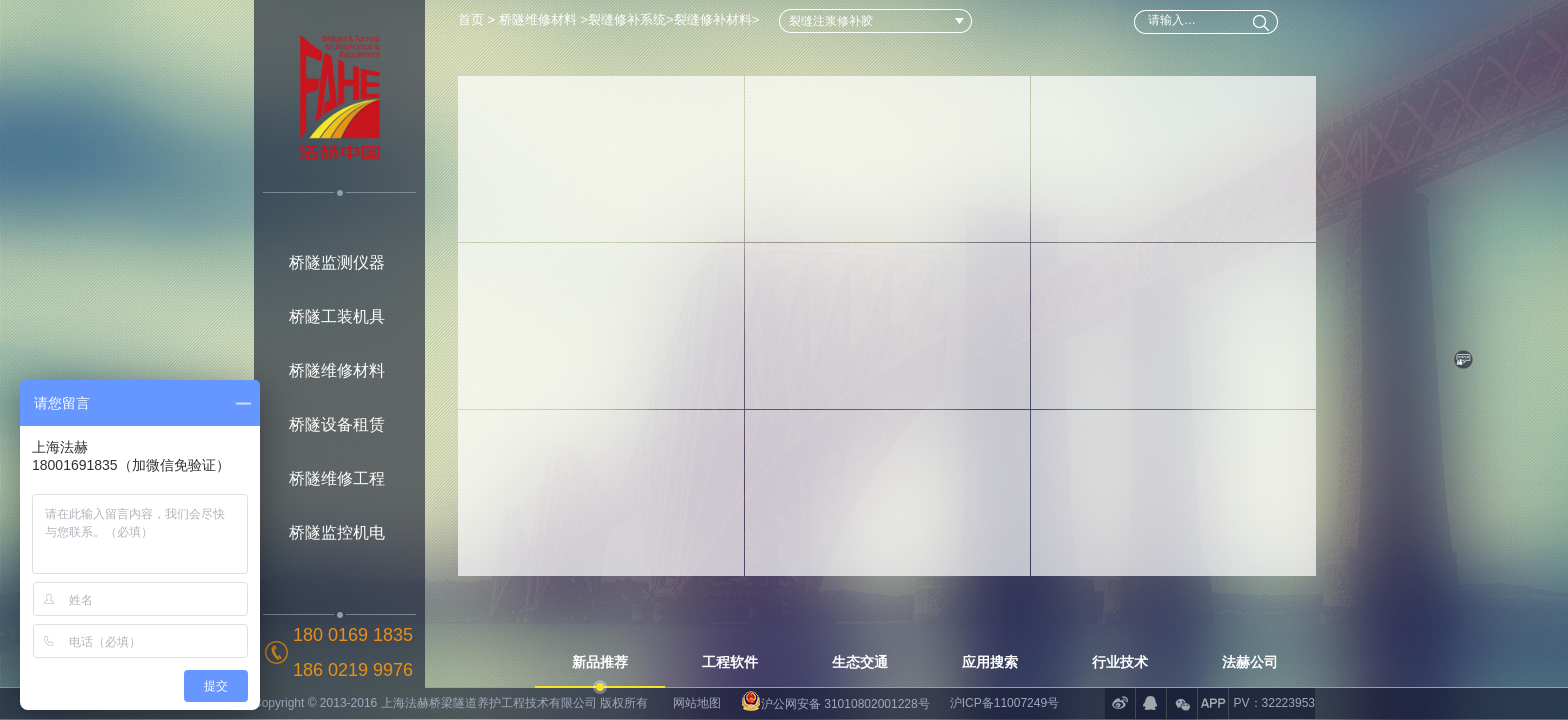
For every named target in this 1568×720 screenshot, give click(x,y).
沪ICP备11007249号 (1004, 703)
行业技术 (1120, 662)
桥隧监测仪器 (337, 262)
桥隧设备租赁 (337, 424)
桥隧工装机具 (337, 316)
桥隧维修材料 (337, 370)
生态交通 (860, 662)
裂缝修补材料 (713, 19)
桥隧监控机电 (337, 532)
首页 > (478, 19)
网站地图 (697, 703)
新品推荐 (600, 662)
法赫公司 (1250, 662)
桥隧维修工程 (337, 478)
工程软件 (730, 662)
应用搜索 (990, 662)
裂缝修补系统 (627, 19)
